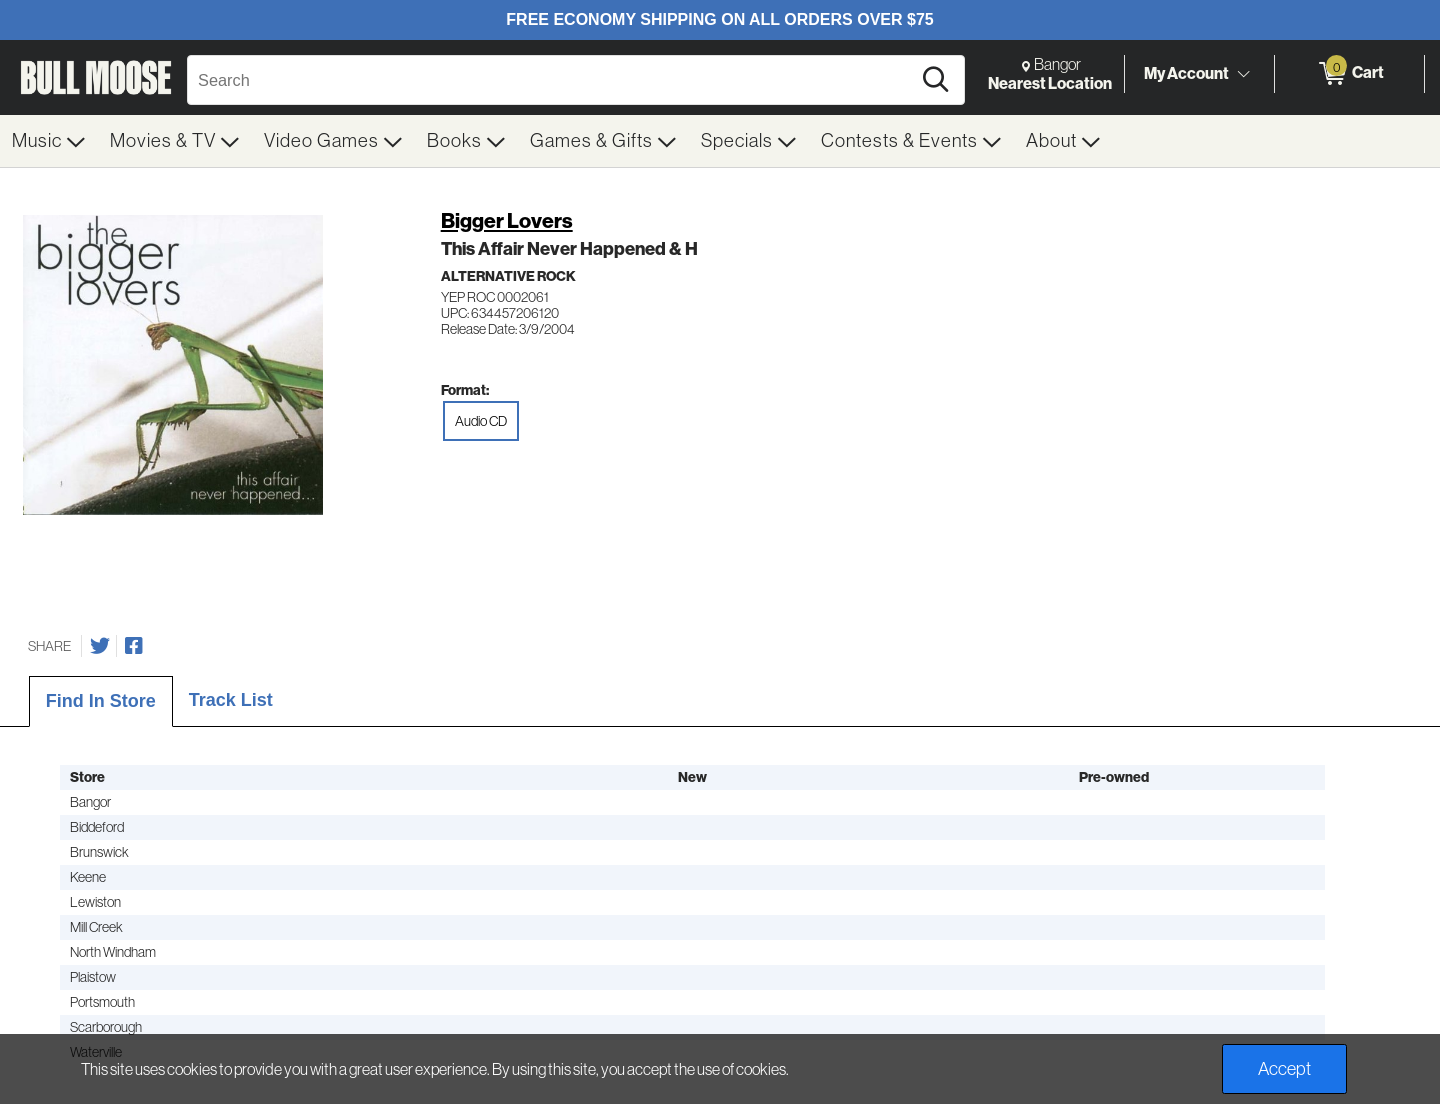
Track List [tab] (231, 700)
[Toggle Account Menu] (1243, 75)
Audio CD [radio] (481, 421)
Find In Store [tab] (101, 701)
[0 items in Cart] (1349, 74)
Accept (1284, 1069)
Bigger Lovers (507, 220)
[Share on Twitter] (100, 646)
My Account (1186, 73)
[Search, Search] (552, 80)
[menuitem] (49, 141)
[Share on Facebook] (134, 646)
